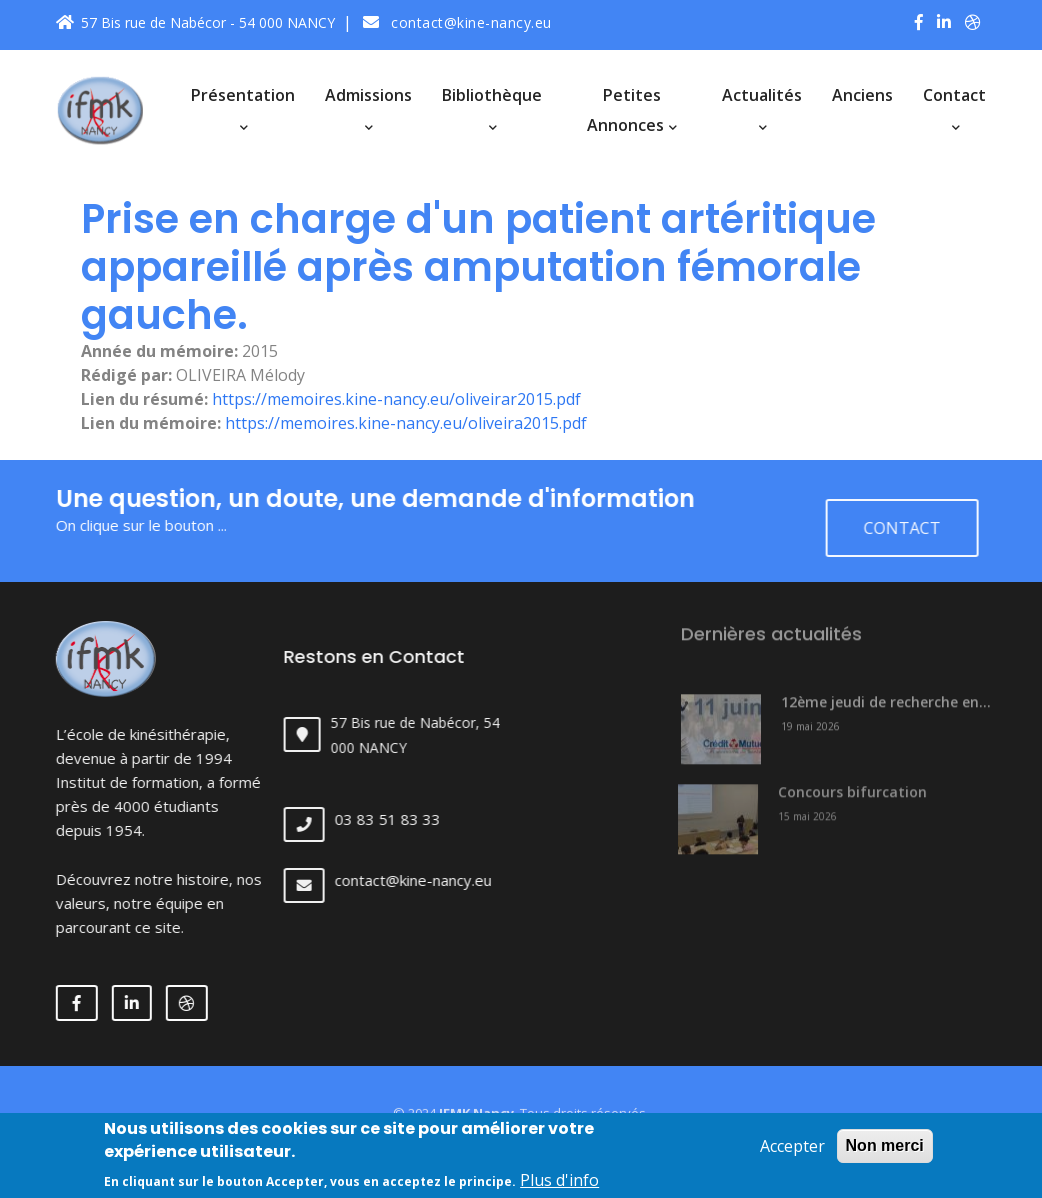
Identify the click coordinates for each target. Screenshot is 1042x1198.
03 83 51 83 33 (406, 819)
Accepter (792, 1153)
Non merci (885, 1152)
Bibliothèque (492, 108)
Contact (954, 108)
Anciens (862, 95)
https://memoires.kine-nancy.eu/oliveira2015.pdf (406, 423)
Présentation (243, 108)
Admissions (368, 108)
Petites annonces (632, 110)
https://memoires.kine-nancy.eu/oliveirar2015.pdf (396, 399)
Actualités (762, 108)
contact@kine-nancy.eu (457, 22)
